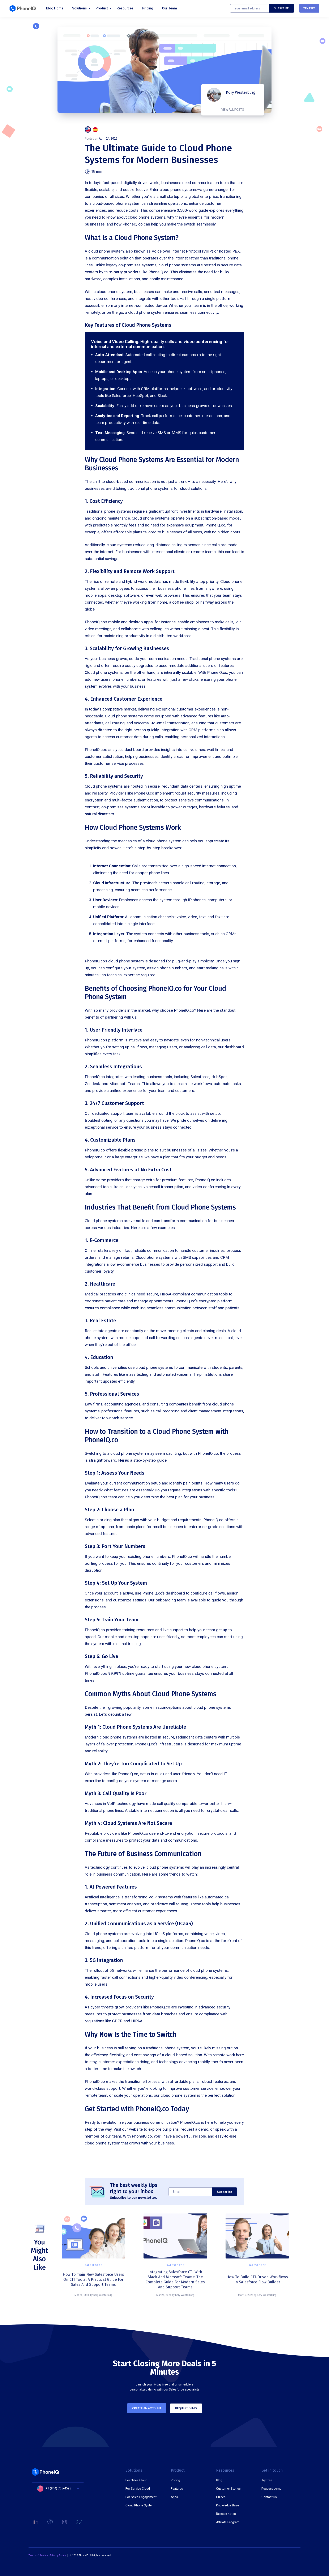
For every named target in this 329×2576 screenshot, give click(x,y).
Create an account (146, 2408)
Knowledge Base (227, 2505)
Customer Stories (228, 2488)
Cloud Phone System (139, 2505)
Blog (219, 2480)
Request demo (186, 2408)
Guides (221, 2497)
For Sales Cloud (136, 2480)
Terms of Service (39, 2555)
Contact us (269, 2497)
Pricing (147, 8)
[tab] (88, 129)
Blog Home (54, 8)
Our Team (169, 8)
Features (177, 2488)
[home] (23, 8)
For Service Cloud (137, 2488)
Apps (174, 2497)
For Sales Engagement (141, 2497)
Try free (309, 8)
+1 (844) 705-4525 (58, 2488)
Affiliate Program (227, 2522)
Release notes (226, 2514)
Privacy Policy (58, 2555)
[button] (80, 8)
